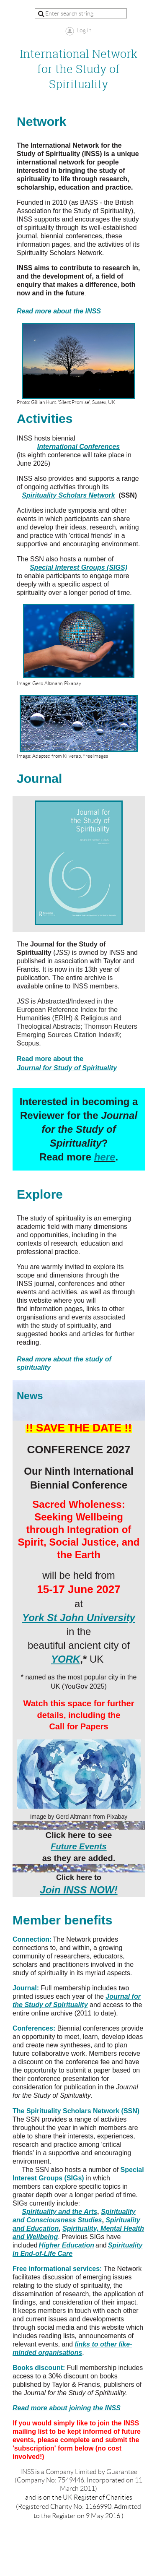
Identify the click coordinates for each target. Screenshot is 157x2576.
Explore (40, 1194)
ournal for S (69, 1068)
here (105, 1157)
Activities (44, 418)
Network (41, 121)
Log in (84, 30)
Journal (39, 778)
